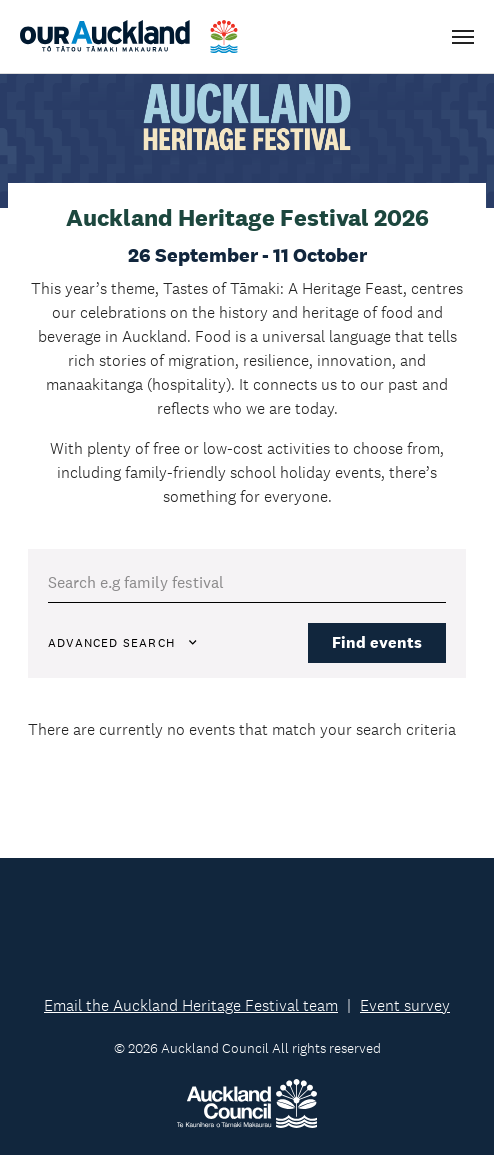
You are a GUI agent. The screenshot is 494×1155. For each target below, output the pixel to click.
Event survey (405, 1005)
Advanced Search (124, 643)
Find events (377, 642)
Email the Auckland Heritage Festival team (191, 1005)
